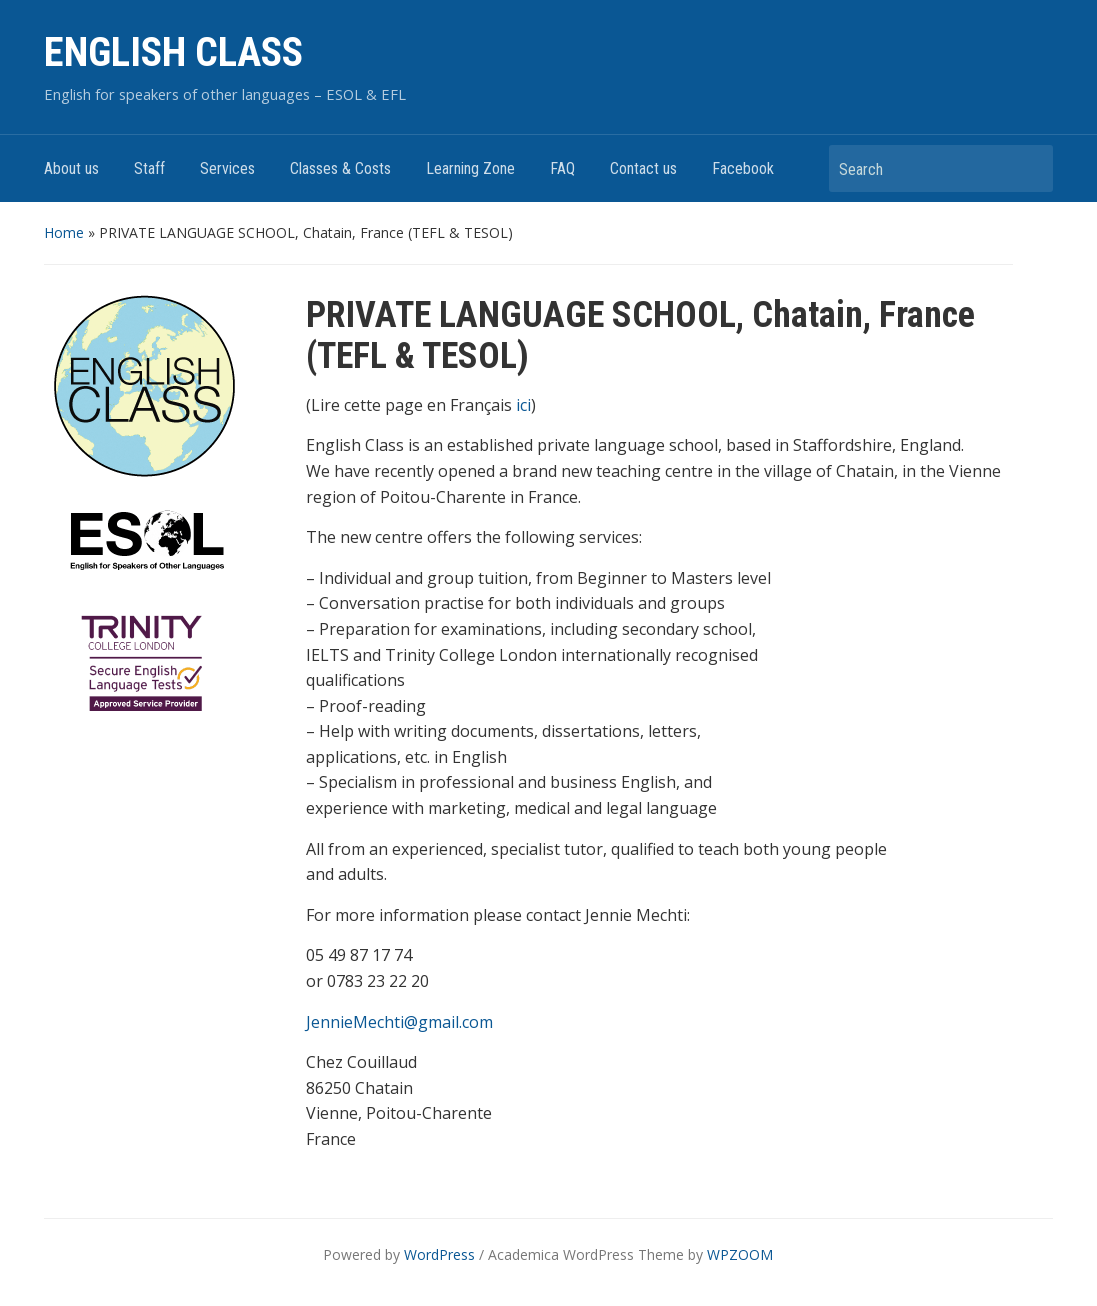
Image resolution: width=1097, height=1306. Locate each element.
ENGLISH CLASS (173, 52)
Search (1028, 168)
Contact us (643, 168)
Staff (149, 168)
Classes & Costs (340, 168)
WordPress (439, 1254)
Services (227, 168)
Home (64, 232)
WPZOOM (740, 1254)
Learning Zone (470, 168)
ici (523, 405)
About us (71, 168)
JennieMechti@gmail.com (399, 1022)
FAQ (562, 168)
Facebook (743, 168)
